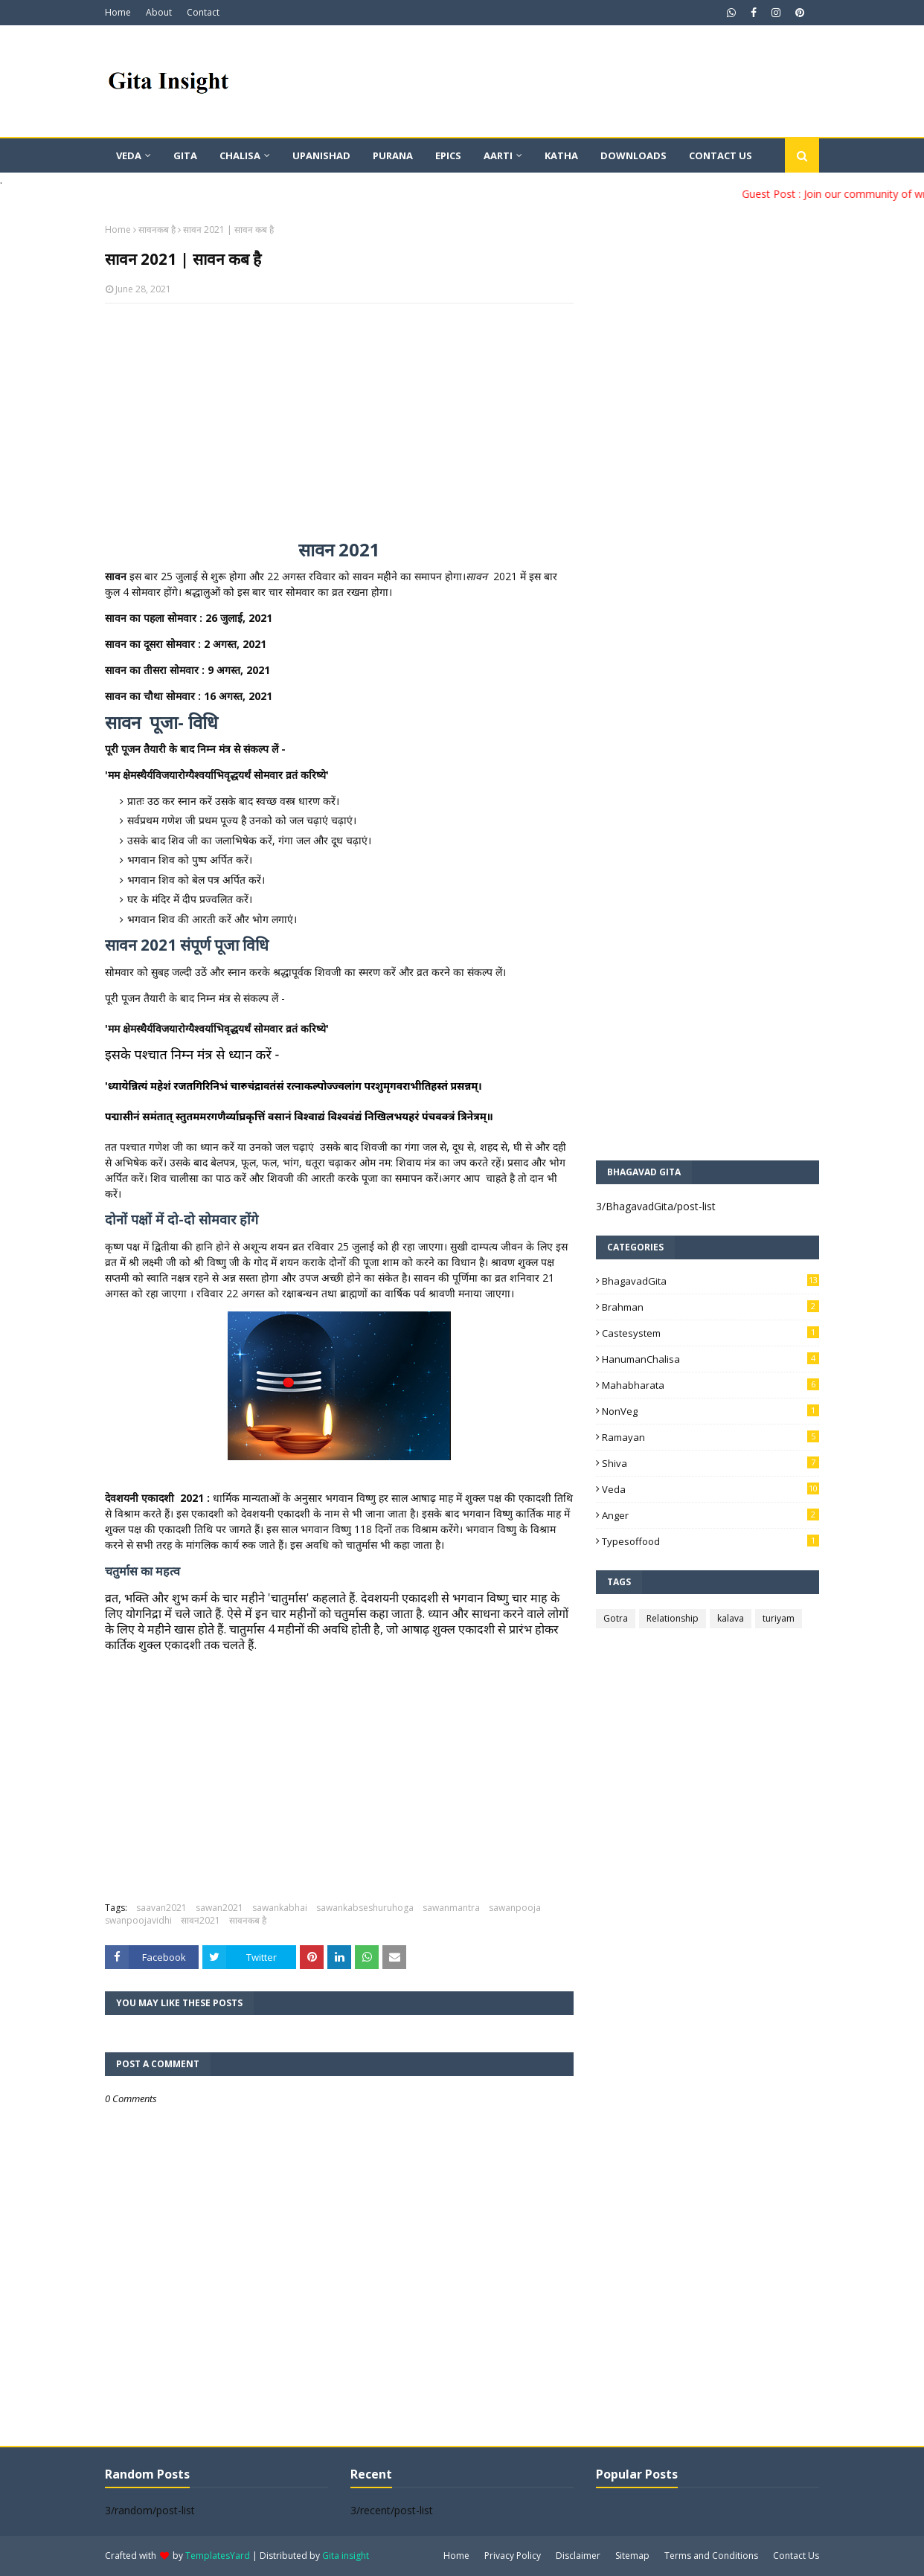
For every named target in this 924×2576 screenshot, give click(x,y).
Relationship (673, 1618)
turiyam (779, 1618)
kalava (730, 1618)
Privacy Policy (512, 2555)
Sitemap (632, 2555)
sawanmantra (451, 1907)
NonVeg (710, 1411)
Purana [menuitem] (393, 155)
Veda (710, 1489)
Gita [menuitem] (185, 155)
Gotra (615, 1618)
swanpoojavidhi (138, 1920)
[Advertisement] (339, 422)
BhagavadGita (710, 1281)
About (159, 12)
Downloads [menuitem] (633, 155)
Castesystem (710, 1333)
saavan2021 (161, 1907)
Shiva (710, 1463)
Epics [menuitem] (448, 155)
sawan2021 (219, 1907)
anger (710, 1515)
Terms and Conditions (711, 2555)
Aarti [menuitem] (498, 155)
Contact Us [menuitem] (720, 155)
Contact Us (796, 2555)
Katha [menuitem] (561, 155)
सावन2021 (200, 1920)
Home (118, 12)
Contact (203, 12)
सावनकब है (157, 229)
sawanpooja (515, 1907)
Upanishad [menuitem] (321, 155)
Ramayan (710, 1437)
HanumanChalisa (710, 1359)
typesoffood (710, 1541)
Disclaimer (578, 2555)
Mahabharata (710, 1385)
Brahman (710, 1307)
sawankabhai (279, 1907)
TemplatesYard (217, 2555)
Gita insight (345, 2555)
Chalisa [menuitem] (239, 155)
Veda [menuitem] (128, 155)
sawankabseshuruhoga (365, 1907)
